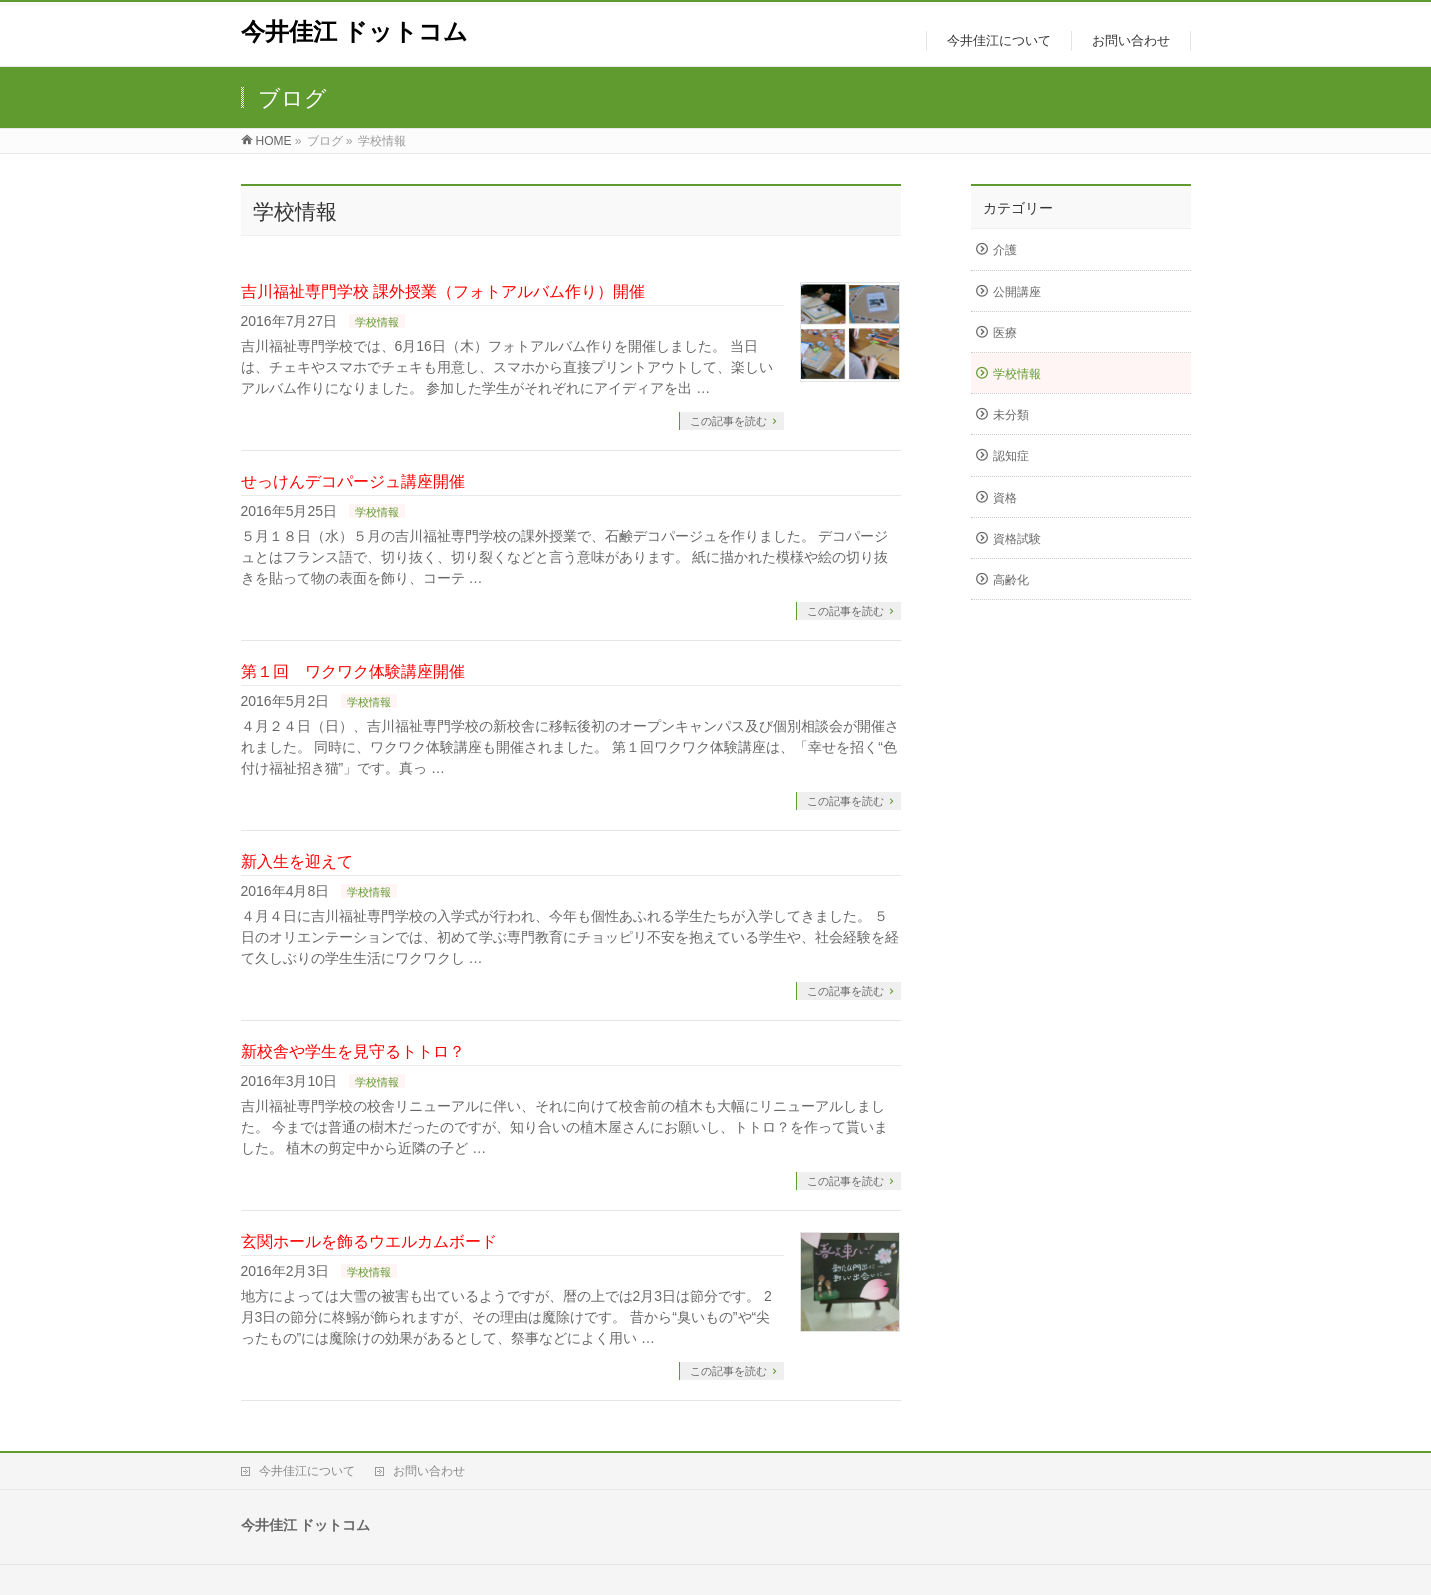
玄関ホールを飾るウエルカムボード (369, 1241)
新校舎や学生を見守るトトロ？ (353, 1051)
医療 (1005, 333)
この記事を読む (728, 421)
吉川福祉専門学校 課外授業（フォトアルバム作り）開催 (443, 291)
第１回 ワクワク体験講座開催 (353, 671)
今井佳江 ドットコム (355, 31)
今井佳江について (307, 1471)
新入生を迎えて (297, 861)
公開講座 (1017, 292)
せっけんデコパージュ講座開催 (353, 481)
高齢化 (1011, 580)
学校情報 (377, 322)
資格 (1005, 498)
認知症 (1011, 456)
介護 (1005, 250)
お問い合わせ (429, 1471)
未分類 (1011, 415)
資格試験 (1017, 539)
